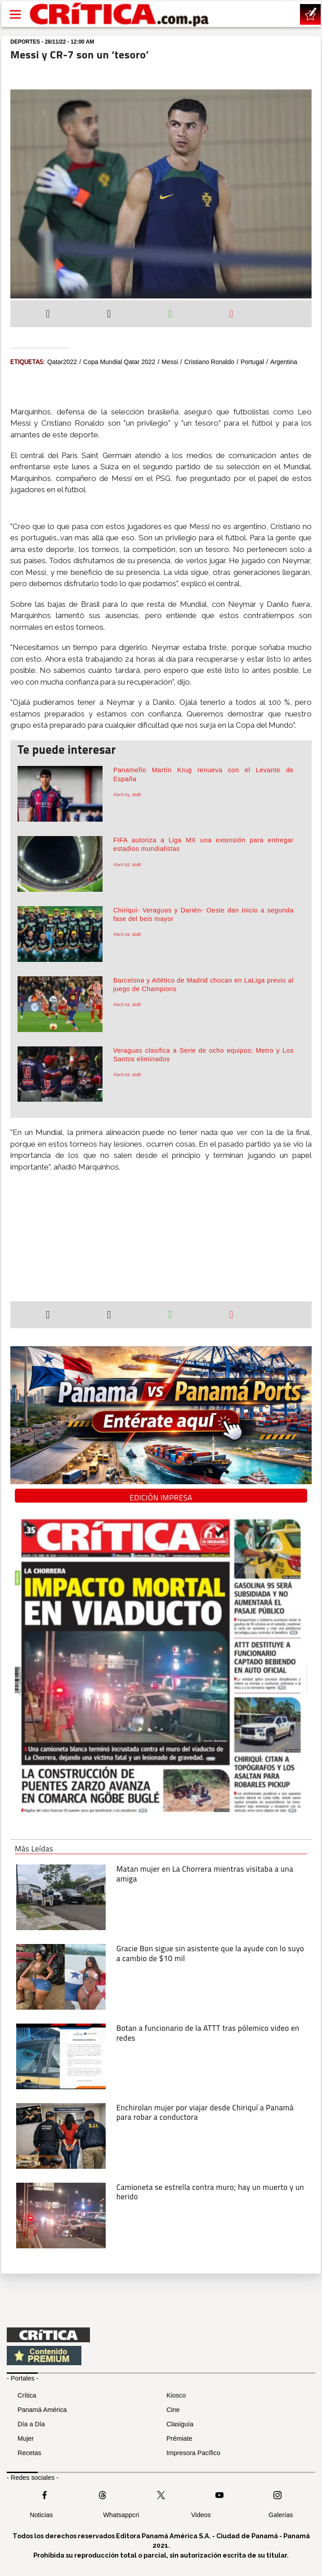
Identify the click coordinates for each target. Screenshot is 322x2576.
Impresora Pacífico (193, 2452)
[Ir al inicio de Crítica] (120, 14)
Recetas (29, 2452)
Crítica (27, 2395)
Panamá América (42, 2409)
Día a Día (31, 2424)
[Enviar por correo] (231, 315)
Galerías (280, 2514)
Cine (173, 2409)
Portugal (252, 361)
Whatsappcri (121, 2514)
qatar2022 (62, 361)
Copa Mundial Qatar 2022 (119, 361)
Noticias (41, 2514)
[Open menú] (15, 14)
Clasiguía (179, 2424)
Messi (169, 361)
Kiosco (176, 2395)
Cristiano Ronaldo (209, 361)
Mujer (26, 2438)
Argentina (283, 361)
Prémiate (179, 2438)
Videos (201, 2514)
